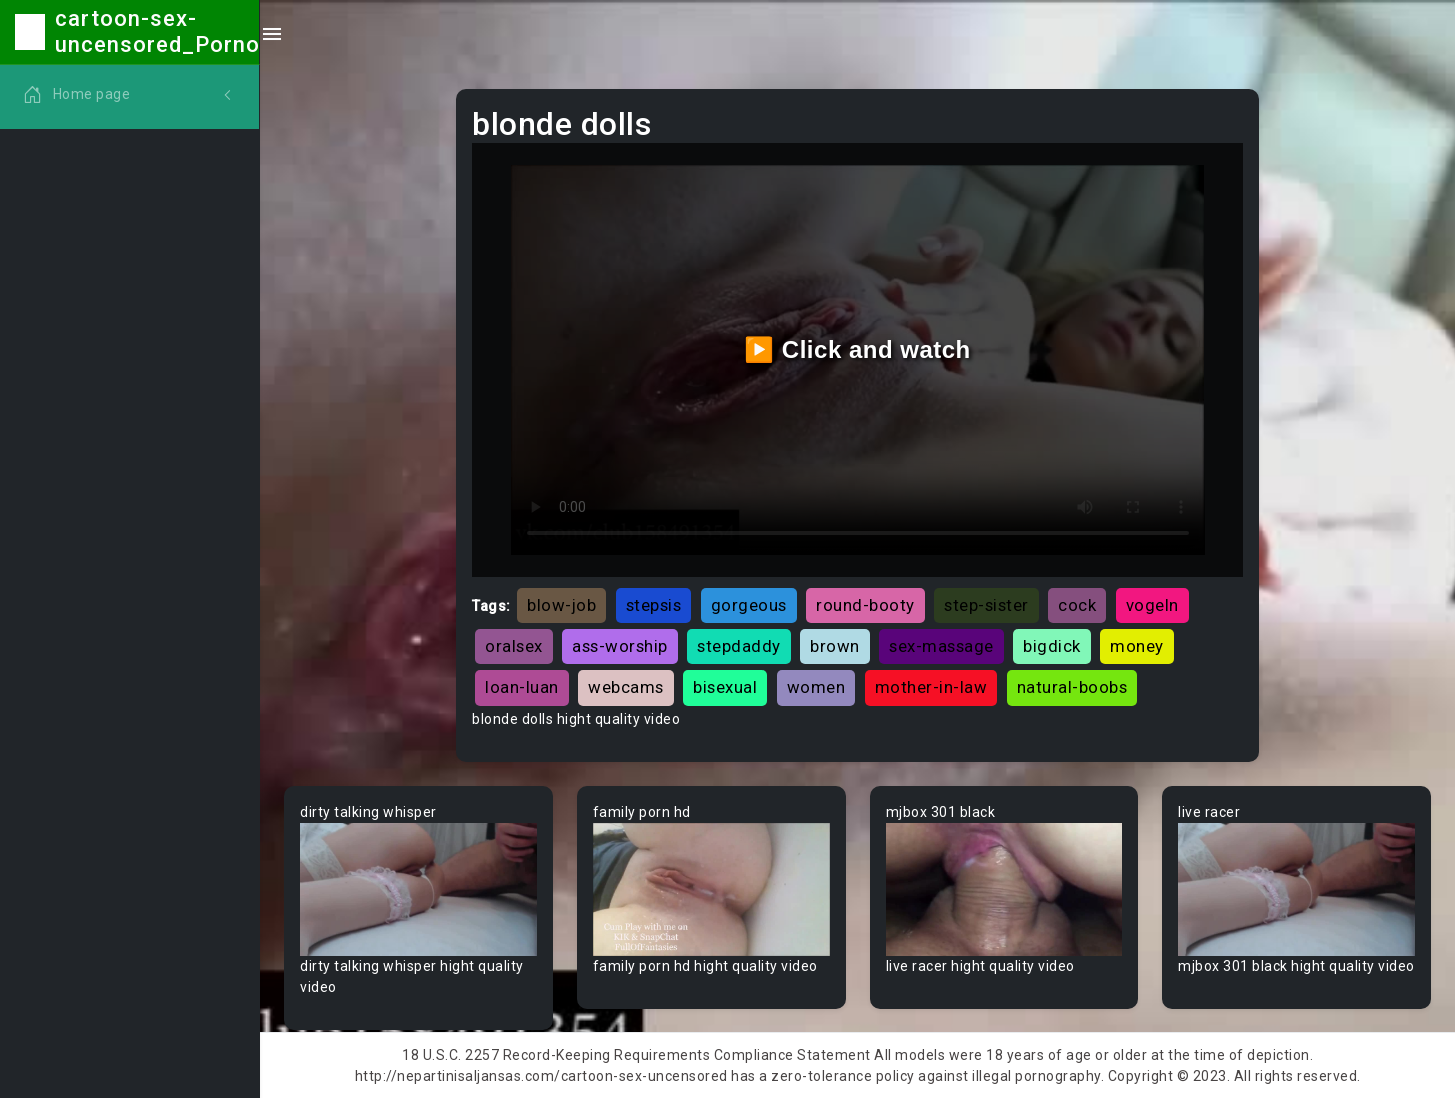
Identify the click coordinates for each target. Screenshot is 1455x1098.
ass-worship (620, 646)
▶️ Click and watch (857, 349)
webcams (626, 687)
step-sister (986, 605)
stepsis (654, 605)
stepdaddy (739, 646)
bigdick (1052, 646)
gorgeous (749, 605)
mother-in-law (931, 687)
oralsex (514, 646)
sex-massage (941, 646)
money (1137, 646)
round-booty (865, 605)
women (816, 687)
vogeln (1152, 605)
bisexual (725, 687)
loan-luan (522, 687)
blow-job (561, 605)
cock (1077, 605)
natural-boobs (1072, 687)
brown (835, 646)
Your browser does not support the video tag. (418, 889)
